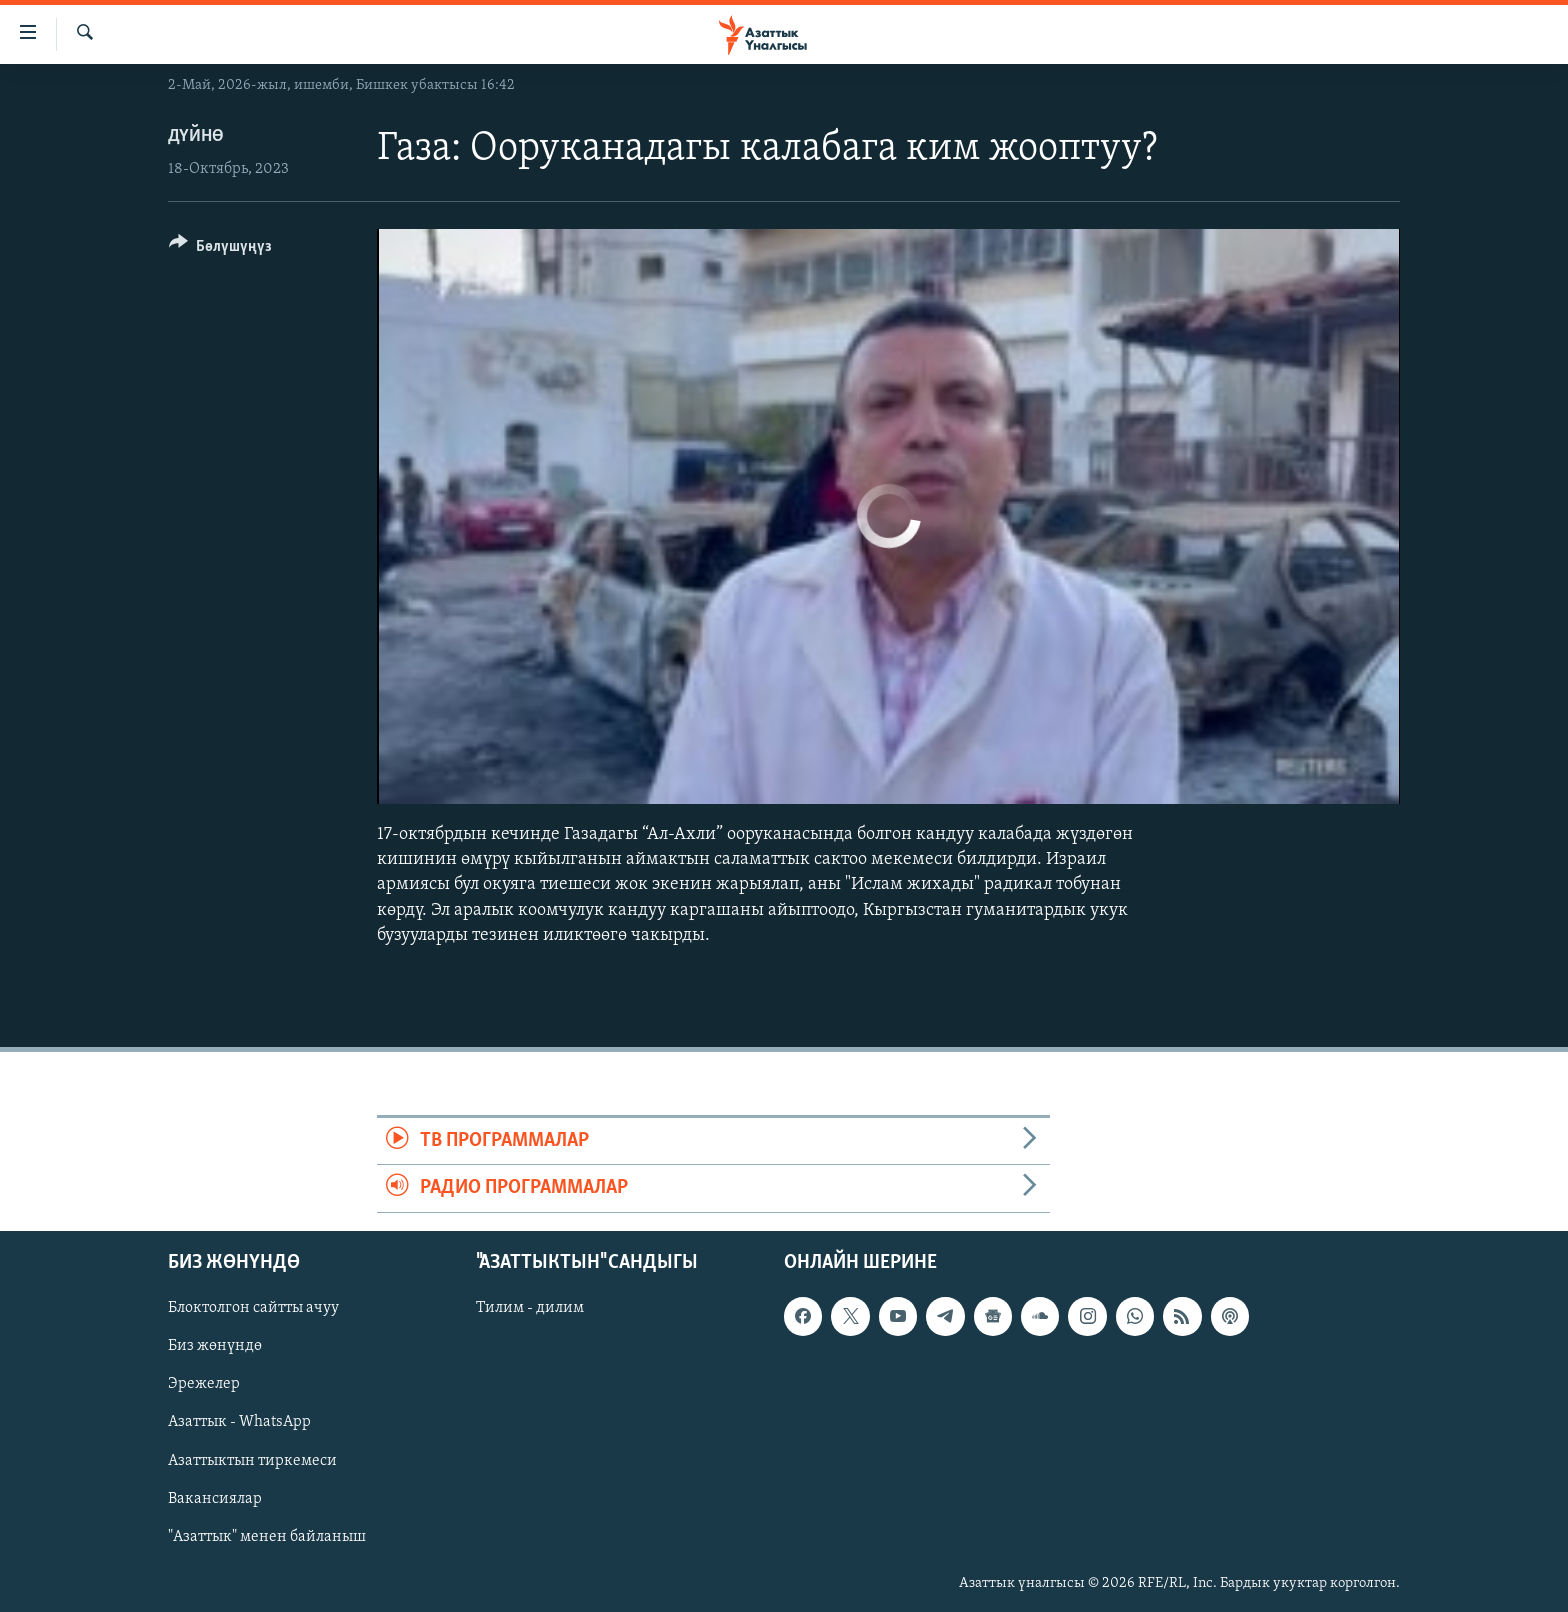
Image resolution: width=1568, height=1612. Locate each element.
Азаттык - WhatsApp (239, 1422)
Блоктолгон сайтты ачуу (253, 1308)
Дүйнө (196, 136)
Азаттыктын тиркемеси (252, 1460)
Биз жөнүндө (215, 1346)
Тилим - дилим (530, 1308)
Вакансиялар (215, 1498)
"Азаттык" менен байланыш (267, 1536)
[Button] (220, 249)
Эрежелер (204, 1384)
